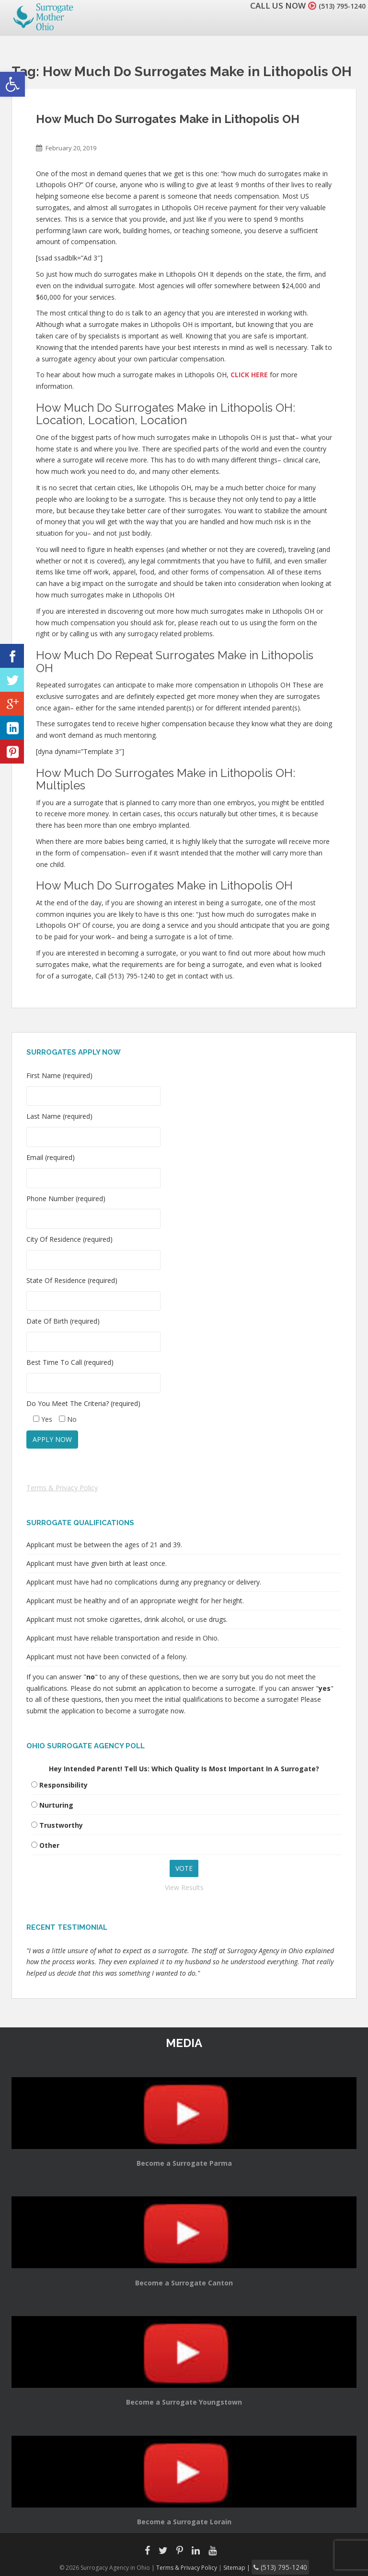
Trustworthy (61, 1825)
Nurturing (56, 1805)
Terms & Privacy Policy (62, 1487)
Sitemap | (243, 2566)
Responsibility (63, 1784)
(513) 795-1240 (336, 5)
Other (49, 1845)
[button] (12, 84)
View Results (184, 1887)
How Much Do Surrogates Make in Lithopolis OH (167, 119)
